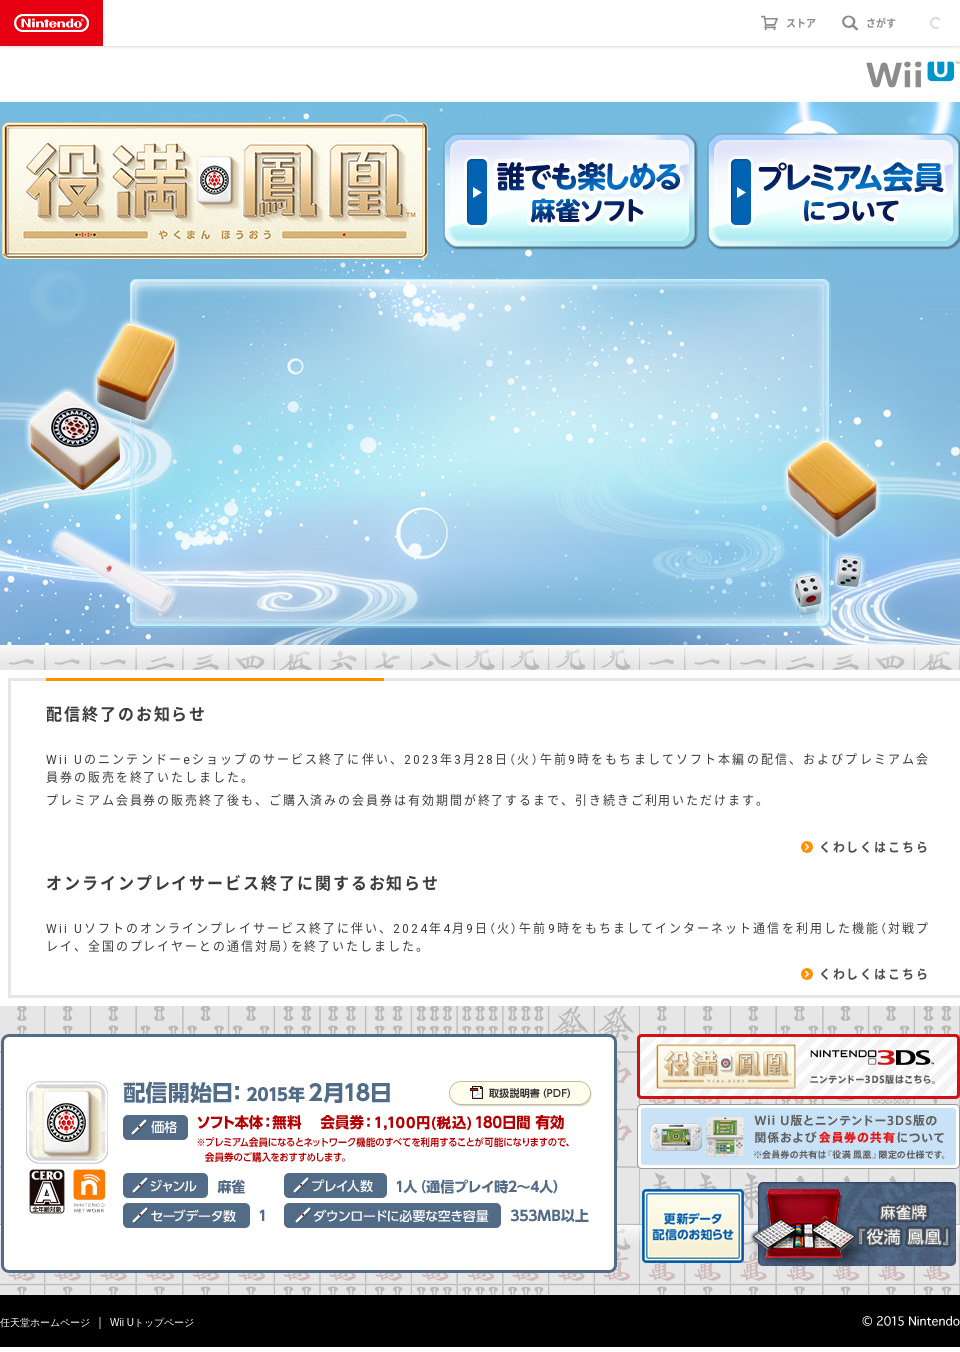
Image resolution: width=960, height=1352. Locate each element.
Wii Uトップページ (152, 1322)
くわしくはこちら (874, 847)
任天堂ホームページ (45, 1322)
